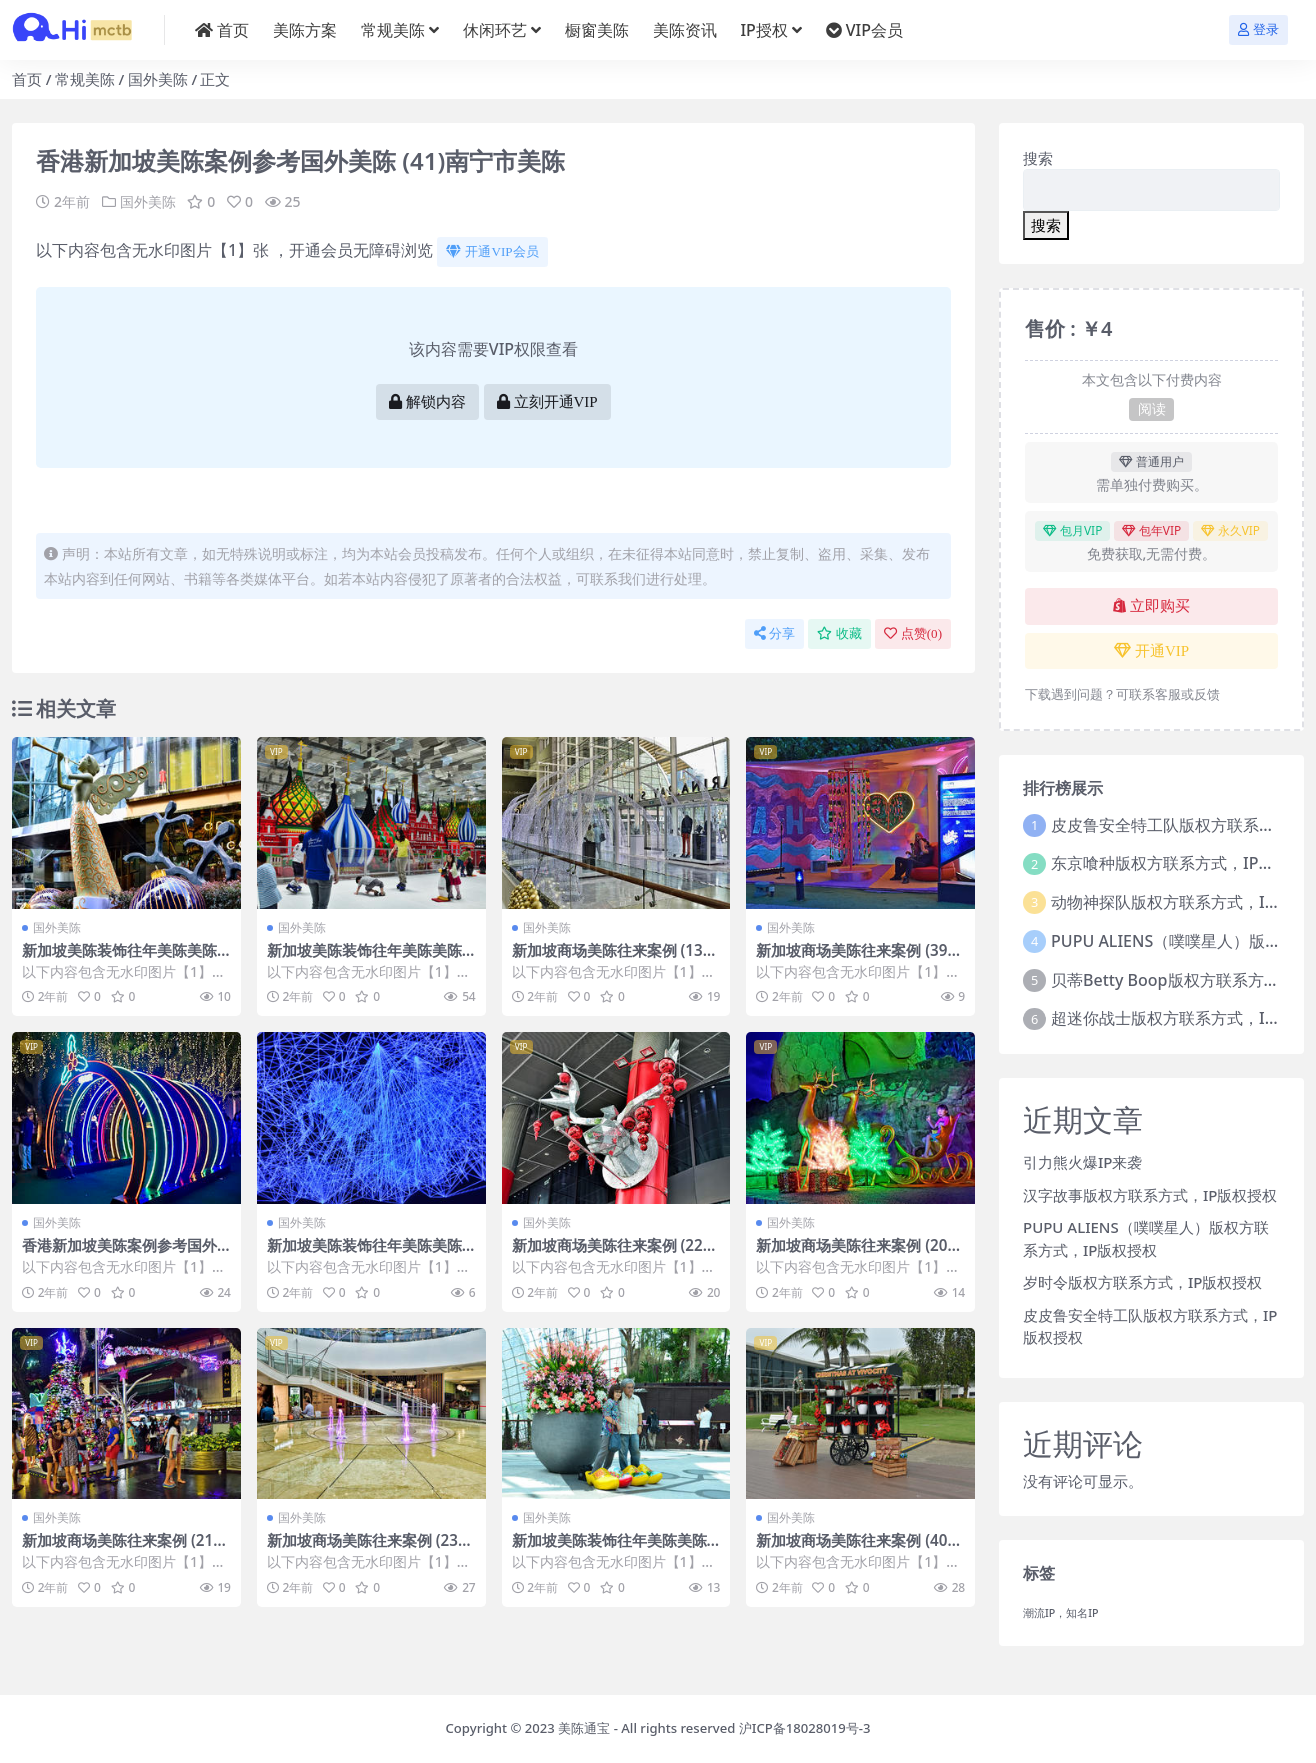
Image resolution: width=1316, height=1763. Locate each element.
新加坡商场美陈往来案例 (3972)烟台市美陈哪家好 (856, 959)
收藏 (839, 633)
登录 (1258, 29)
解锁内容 (427, 402)
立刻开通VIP (547, 402)
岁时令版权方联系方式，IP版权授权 (1142, 1282)
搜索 (1038, 158)
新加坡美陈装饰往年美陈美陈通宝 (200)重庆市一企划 (609, 1549)
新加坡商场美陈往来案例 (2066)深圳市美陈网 (856, 1254)
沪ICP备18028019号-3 (805, 1728)
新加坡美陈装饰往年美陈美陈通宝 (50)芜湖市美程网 (119, 959)
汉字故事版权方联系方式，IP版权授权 (1150, 1195)
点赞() (913, 633)
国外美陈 (158, 79)
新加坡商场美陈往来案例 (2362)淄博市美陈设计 (367, 1549)
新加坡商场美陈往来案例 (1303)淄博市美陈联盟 (612, 959)
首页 (27, 79)
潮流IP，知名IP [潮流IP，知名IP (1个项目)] (1061, 1613)
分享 (774, 633)
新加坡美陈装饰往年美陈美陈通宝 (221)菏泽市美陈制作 (364, 1254)
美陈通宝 (584, 1728)
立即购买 (1151, 606)
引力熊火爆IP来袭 (1082, 1162)
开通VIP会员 (492, 251)
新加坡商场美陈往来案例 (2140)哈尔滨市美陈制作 (122, 1549)
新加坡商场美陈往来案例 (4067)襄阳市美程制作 (856, 1549)
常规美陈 (85, 79)
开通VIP (1151, 651)
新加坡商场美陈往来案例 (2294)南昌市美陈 (612, 1254)
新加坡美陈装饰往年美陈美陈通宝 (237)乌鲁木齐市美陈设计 (369, 959)
